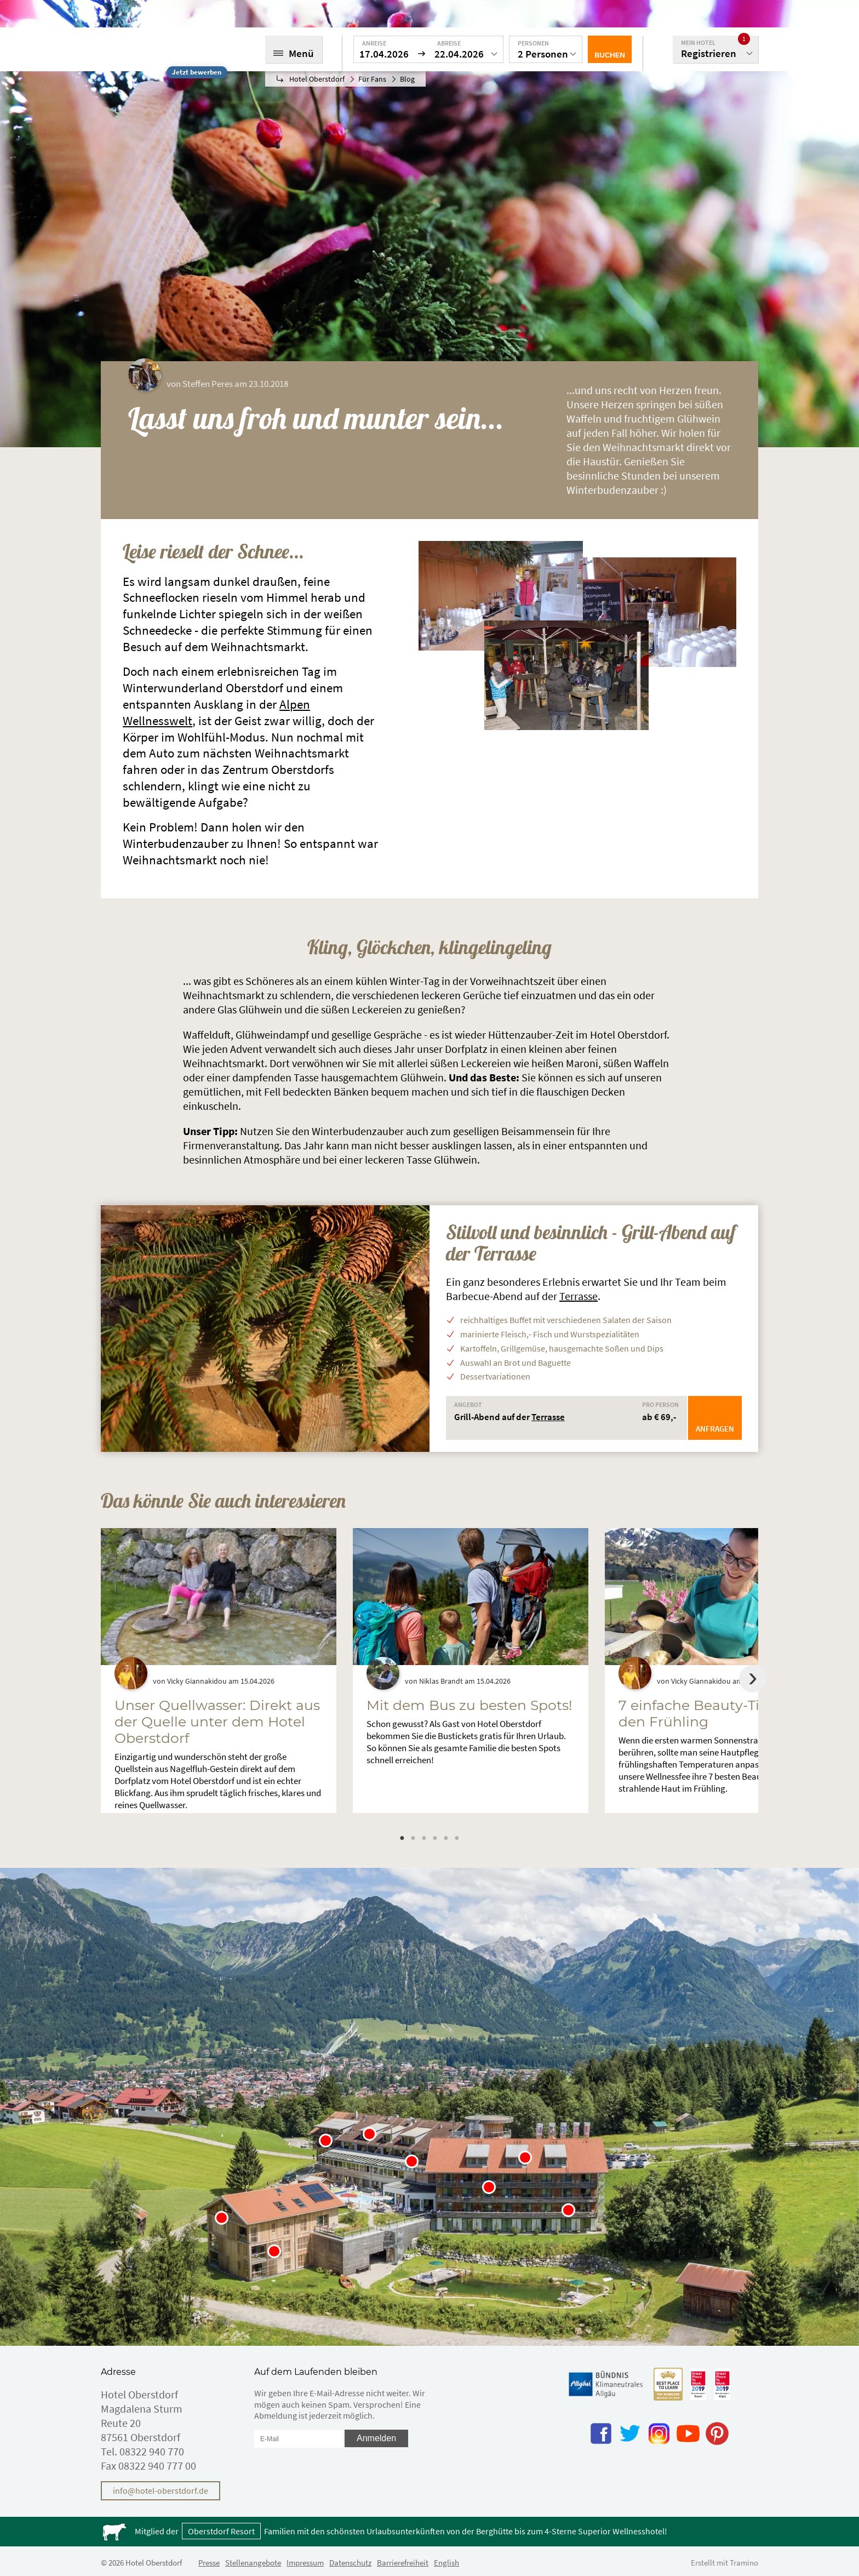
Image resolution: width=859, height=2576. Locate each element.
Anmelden (376, 2438)
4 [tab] (435, 1837)
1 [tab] (402, 1837)
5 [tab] (445, 1837)
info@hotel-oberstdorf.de (160, 2490)
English (446, 2562)
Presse (209, 2562)
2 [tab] (413, 1837)
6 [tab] (456, 1837)
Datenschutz (350, 2562)
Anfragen (715, 1428)
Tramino (744, 2562)
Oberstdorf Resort (221, 2531)
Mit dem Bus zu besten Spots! (469, 1705)
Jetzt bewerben (196, 72)
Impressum (305, 2562)
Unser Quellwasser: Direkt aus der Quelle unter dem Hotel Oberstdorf (217, 1721)
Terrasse (578, 1296)
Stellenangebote (253, 2562)
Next (752, 1678)
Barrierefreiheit (402, 2562)
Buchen (609, 55)
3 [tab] (424, 1837)
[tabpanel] (218, 1670)
